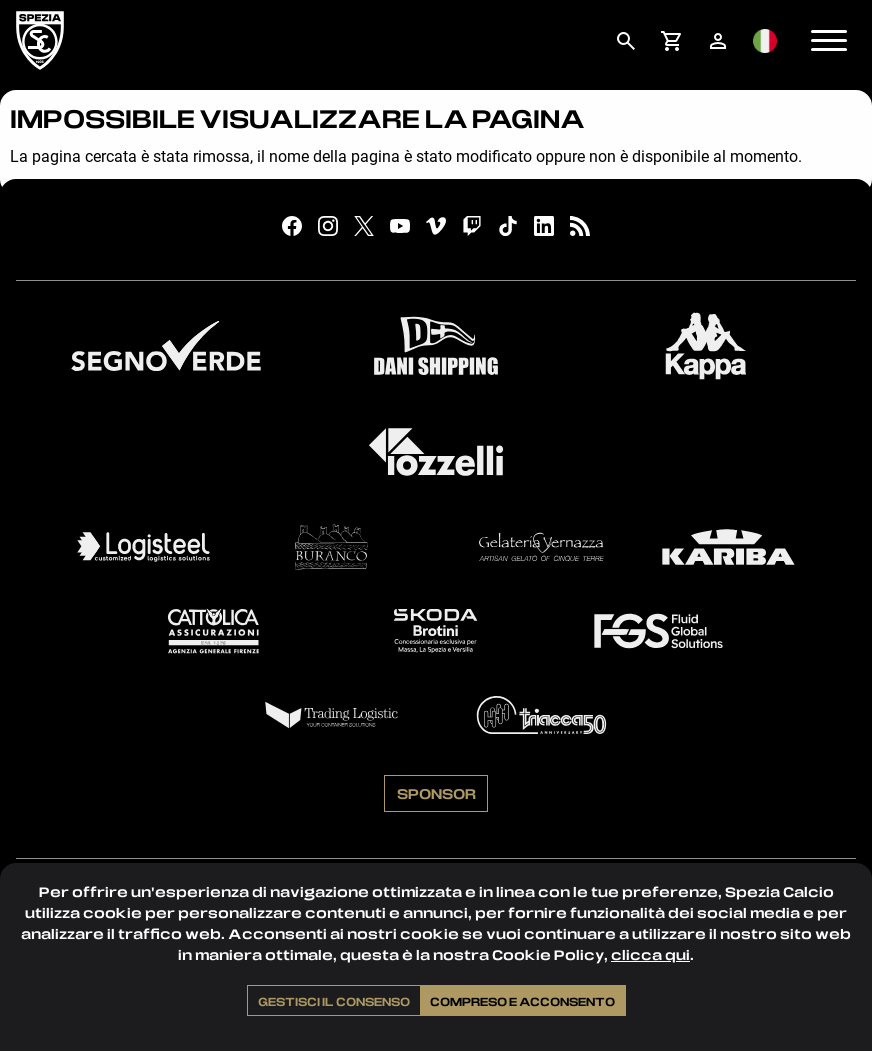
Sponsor (436, 793)
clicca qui (650, 954)
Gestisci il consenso (334, 1001)
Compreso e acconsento (522, 1001)
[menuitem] (626, 41)
